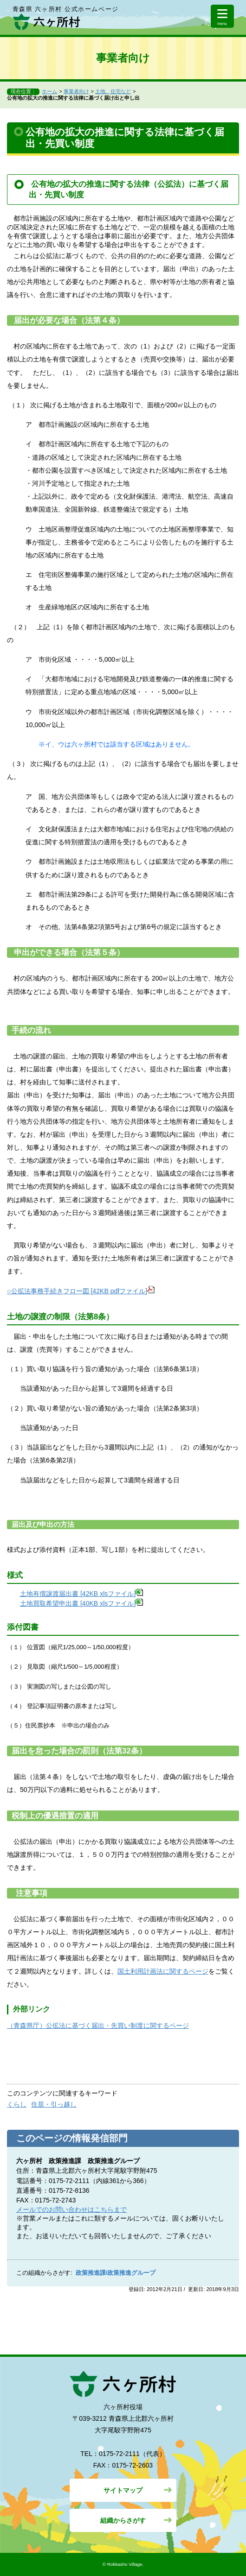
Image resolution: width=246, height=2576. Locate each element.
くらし (16, 2104)
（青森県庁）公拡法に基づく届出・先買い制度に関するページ (98, 2025)
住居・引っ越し (54, 2104)
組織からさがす (123, 2520)
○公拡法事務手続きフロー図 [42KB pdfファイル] (81, 1291)
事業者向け (76, 91)
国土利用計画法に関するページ (162, 1971)
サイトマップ (123, 2490)
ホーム (49, 91)
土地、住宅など (113, 91)
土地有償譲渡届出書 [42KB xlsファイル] (81, 1593)
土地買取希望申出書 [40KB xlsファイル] (81, 1603)
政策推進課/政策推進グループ (116, 2273)
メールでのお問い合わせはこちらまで (71, 2209)
